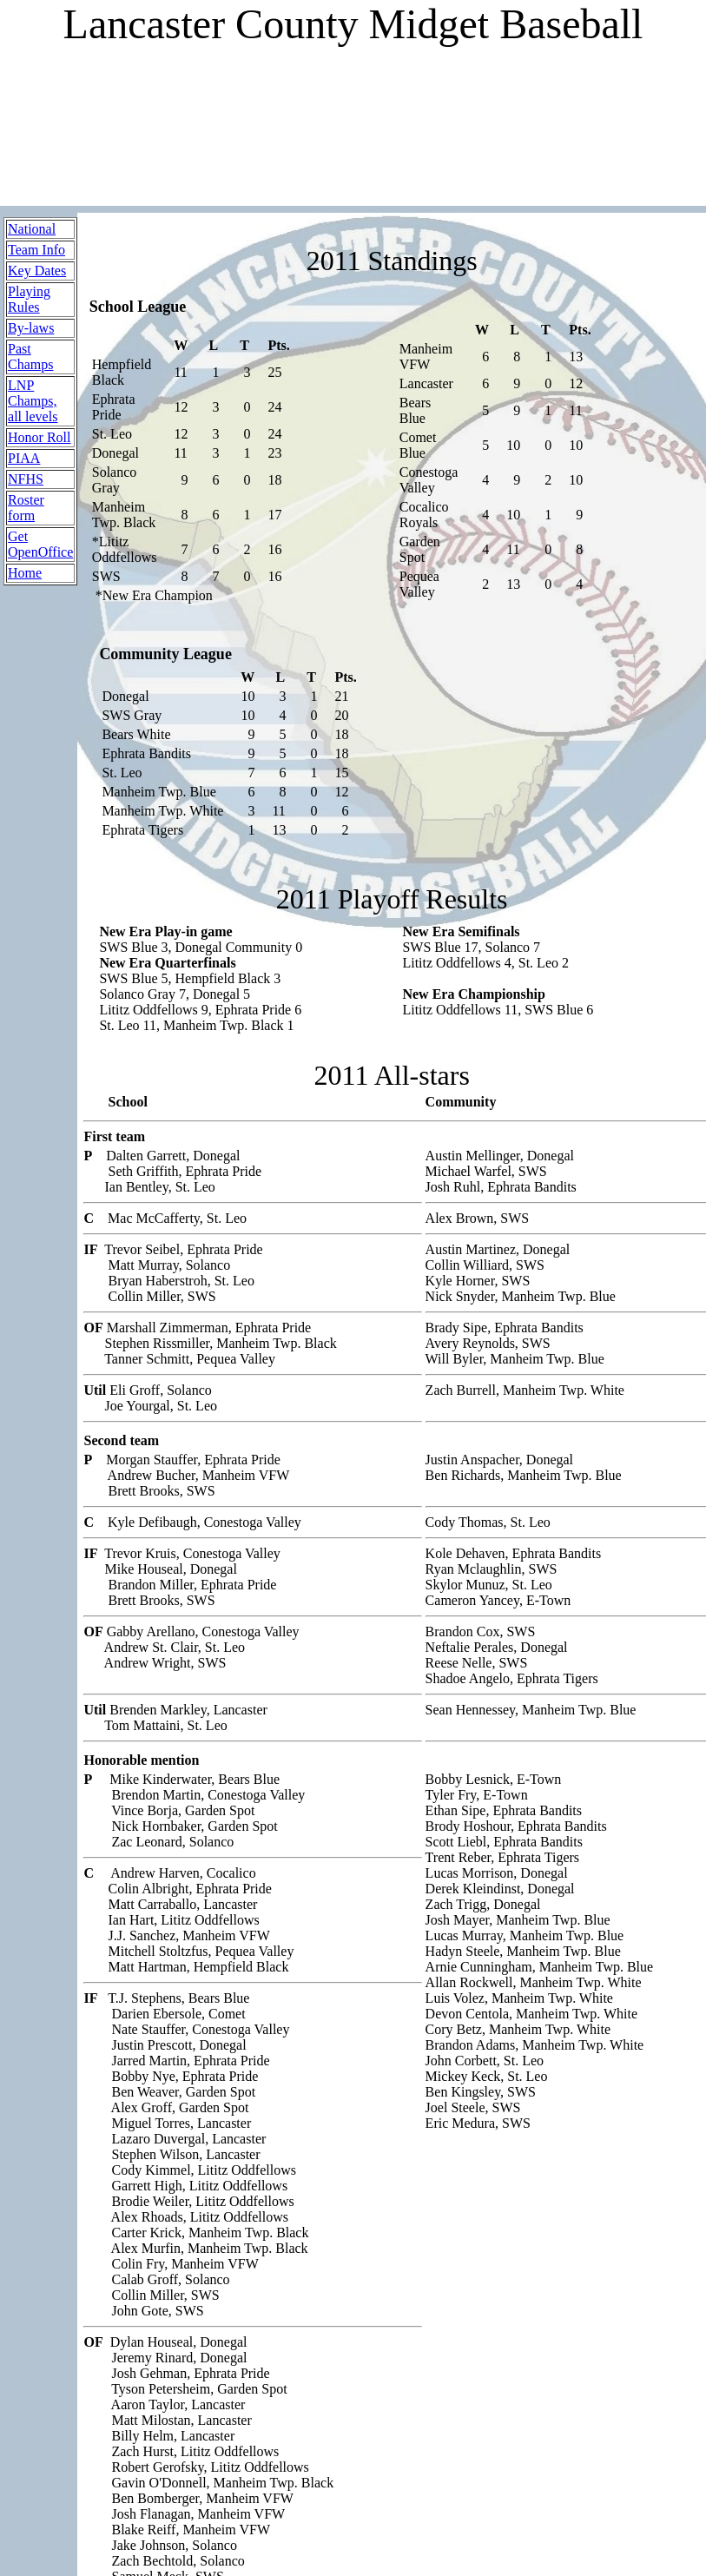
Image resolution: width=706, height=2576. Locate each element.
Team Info (36, 249)
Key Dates (37, 270)
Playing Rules (29, 299)
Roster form (26, 507)
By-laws (31, 327)
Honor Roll (39, 437)
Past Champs (30, 356)
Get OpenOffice (40, 544)
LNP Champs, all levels (32, 401)
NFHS (25, 479)
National (32, 228)
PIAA (24, 458)
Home (25, 572)
